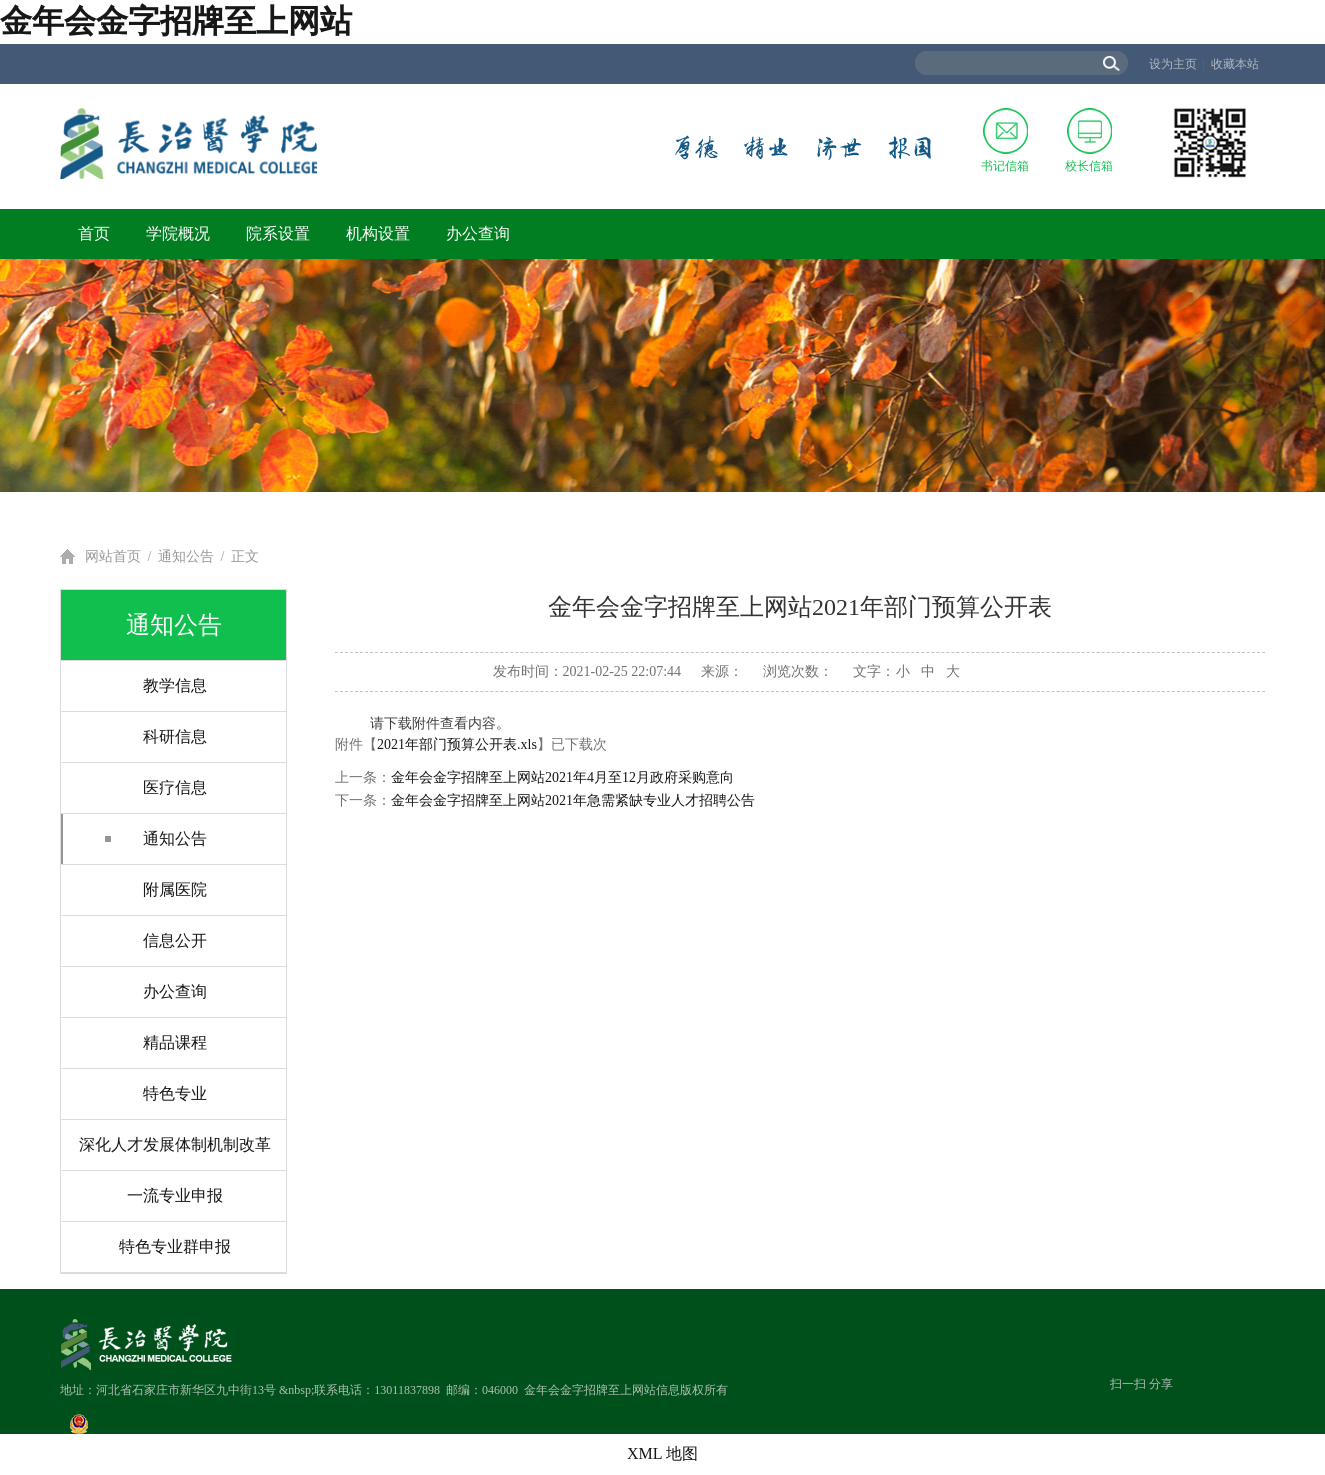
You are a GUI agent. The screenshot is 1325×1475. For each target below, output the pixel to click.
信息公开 (175, 940)
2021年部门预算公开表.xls (457, 744)
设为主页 (1173, 64)
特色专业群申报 (175, 1246)
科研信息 (175, 736)
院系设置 (278, 233)
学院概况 (178, 233)
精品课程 (175, 1042)
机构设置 (378, 233)
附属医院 (175, 889)
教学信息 (175, 685)
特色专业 (175, 1093)
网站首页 (113, 556)
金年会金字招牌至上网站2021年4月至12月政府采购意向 (562, 777)
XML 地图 (662, 1453)
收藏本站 (1235, 64)
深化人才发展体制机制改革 (175, 1144)
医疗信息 (175, 787)
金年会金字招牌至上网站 (176, 21)
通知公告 (186, 556)
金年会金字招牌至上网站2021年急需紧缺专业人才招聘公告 (573, 800)
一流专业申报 (175, 1195)
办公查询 (478, 233)
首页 (94, 233)
